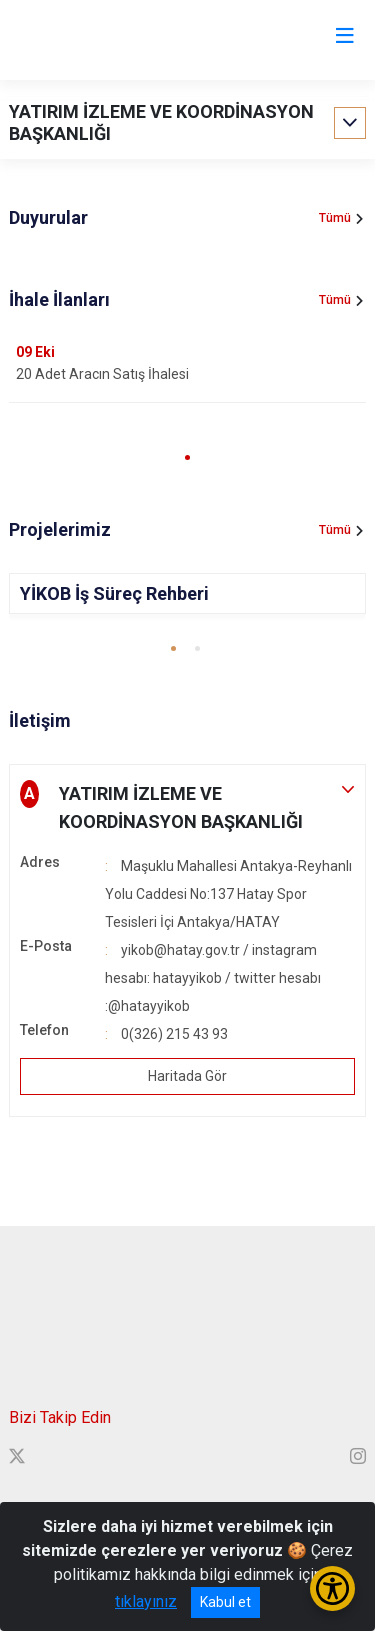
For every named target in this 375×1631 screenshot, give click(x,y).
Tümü (335, 218)
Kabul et (225, 1602)
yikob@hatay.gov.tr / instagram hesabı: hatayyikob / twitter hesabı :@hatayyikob (213, 978)
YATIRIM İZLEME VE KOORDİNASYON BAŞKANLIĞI (161, 122)
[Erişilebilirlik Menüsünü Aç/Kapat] (332, 1588)
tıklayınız (146, 1601)
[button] (187, 457)
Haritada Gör (187, 1076)
